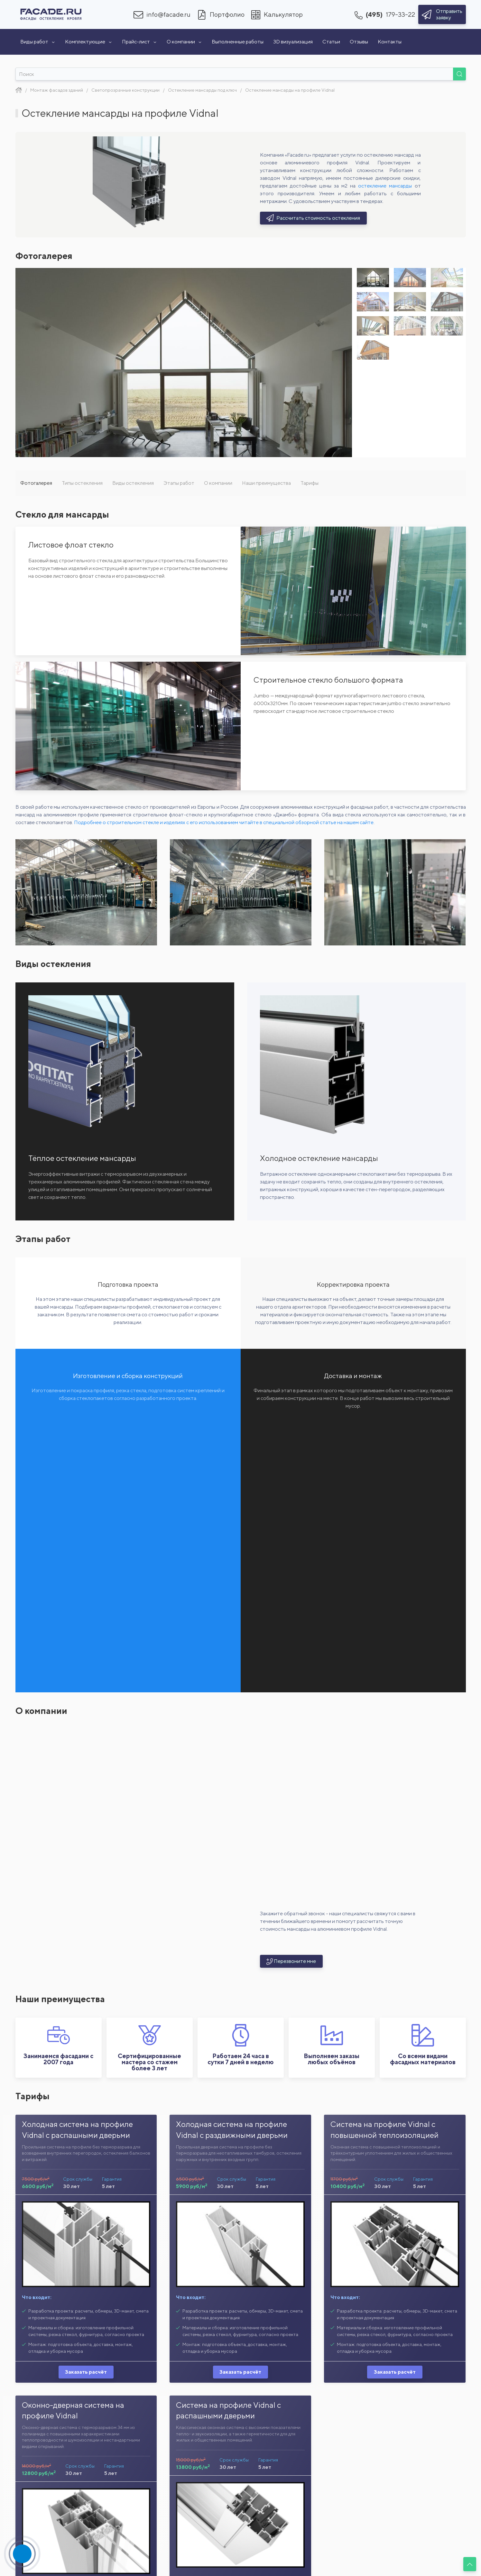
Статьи (331, 42)
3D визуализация (293, 42)
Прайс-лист (139, 42)
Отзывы (359, 42)
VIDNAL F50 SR (411, 2558)
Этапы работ (178, 483)
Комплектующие (88, 42)
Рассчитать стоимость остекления (313, 218)
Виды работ (37, 42)
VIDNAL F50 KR (297, 2558)
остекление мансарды (385, 186)
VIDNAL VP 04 (70, 2558)
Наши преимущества (266, 483)
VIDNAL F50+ (184, 2558)
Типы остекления (82, 483)
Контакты (390, 42)
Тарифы (310, 483)
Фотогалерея (36, 483)
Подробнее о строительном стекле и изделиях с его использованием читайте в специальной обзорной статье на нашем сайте (224, 822)
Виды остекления (133, 483)
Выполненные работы (238, 42)
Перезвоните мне (291, 1701)
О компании (184, 42)
